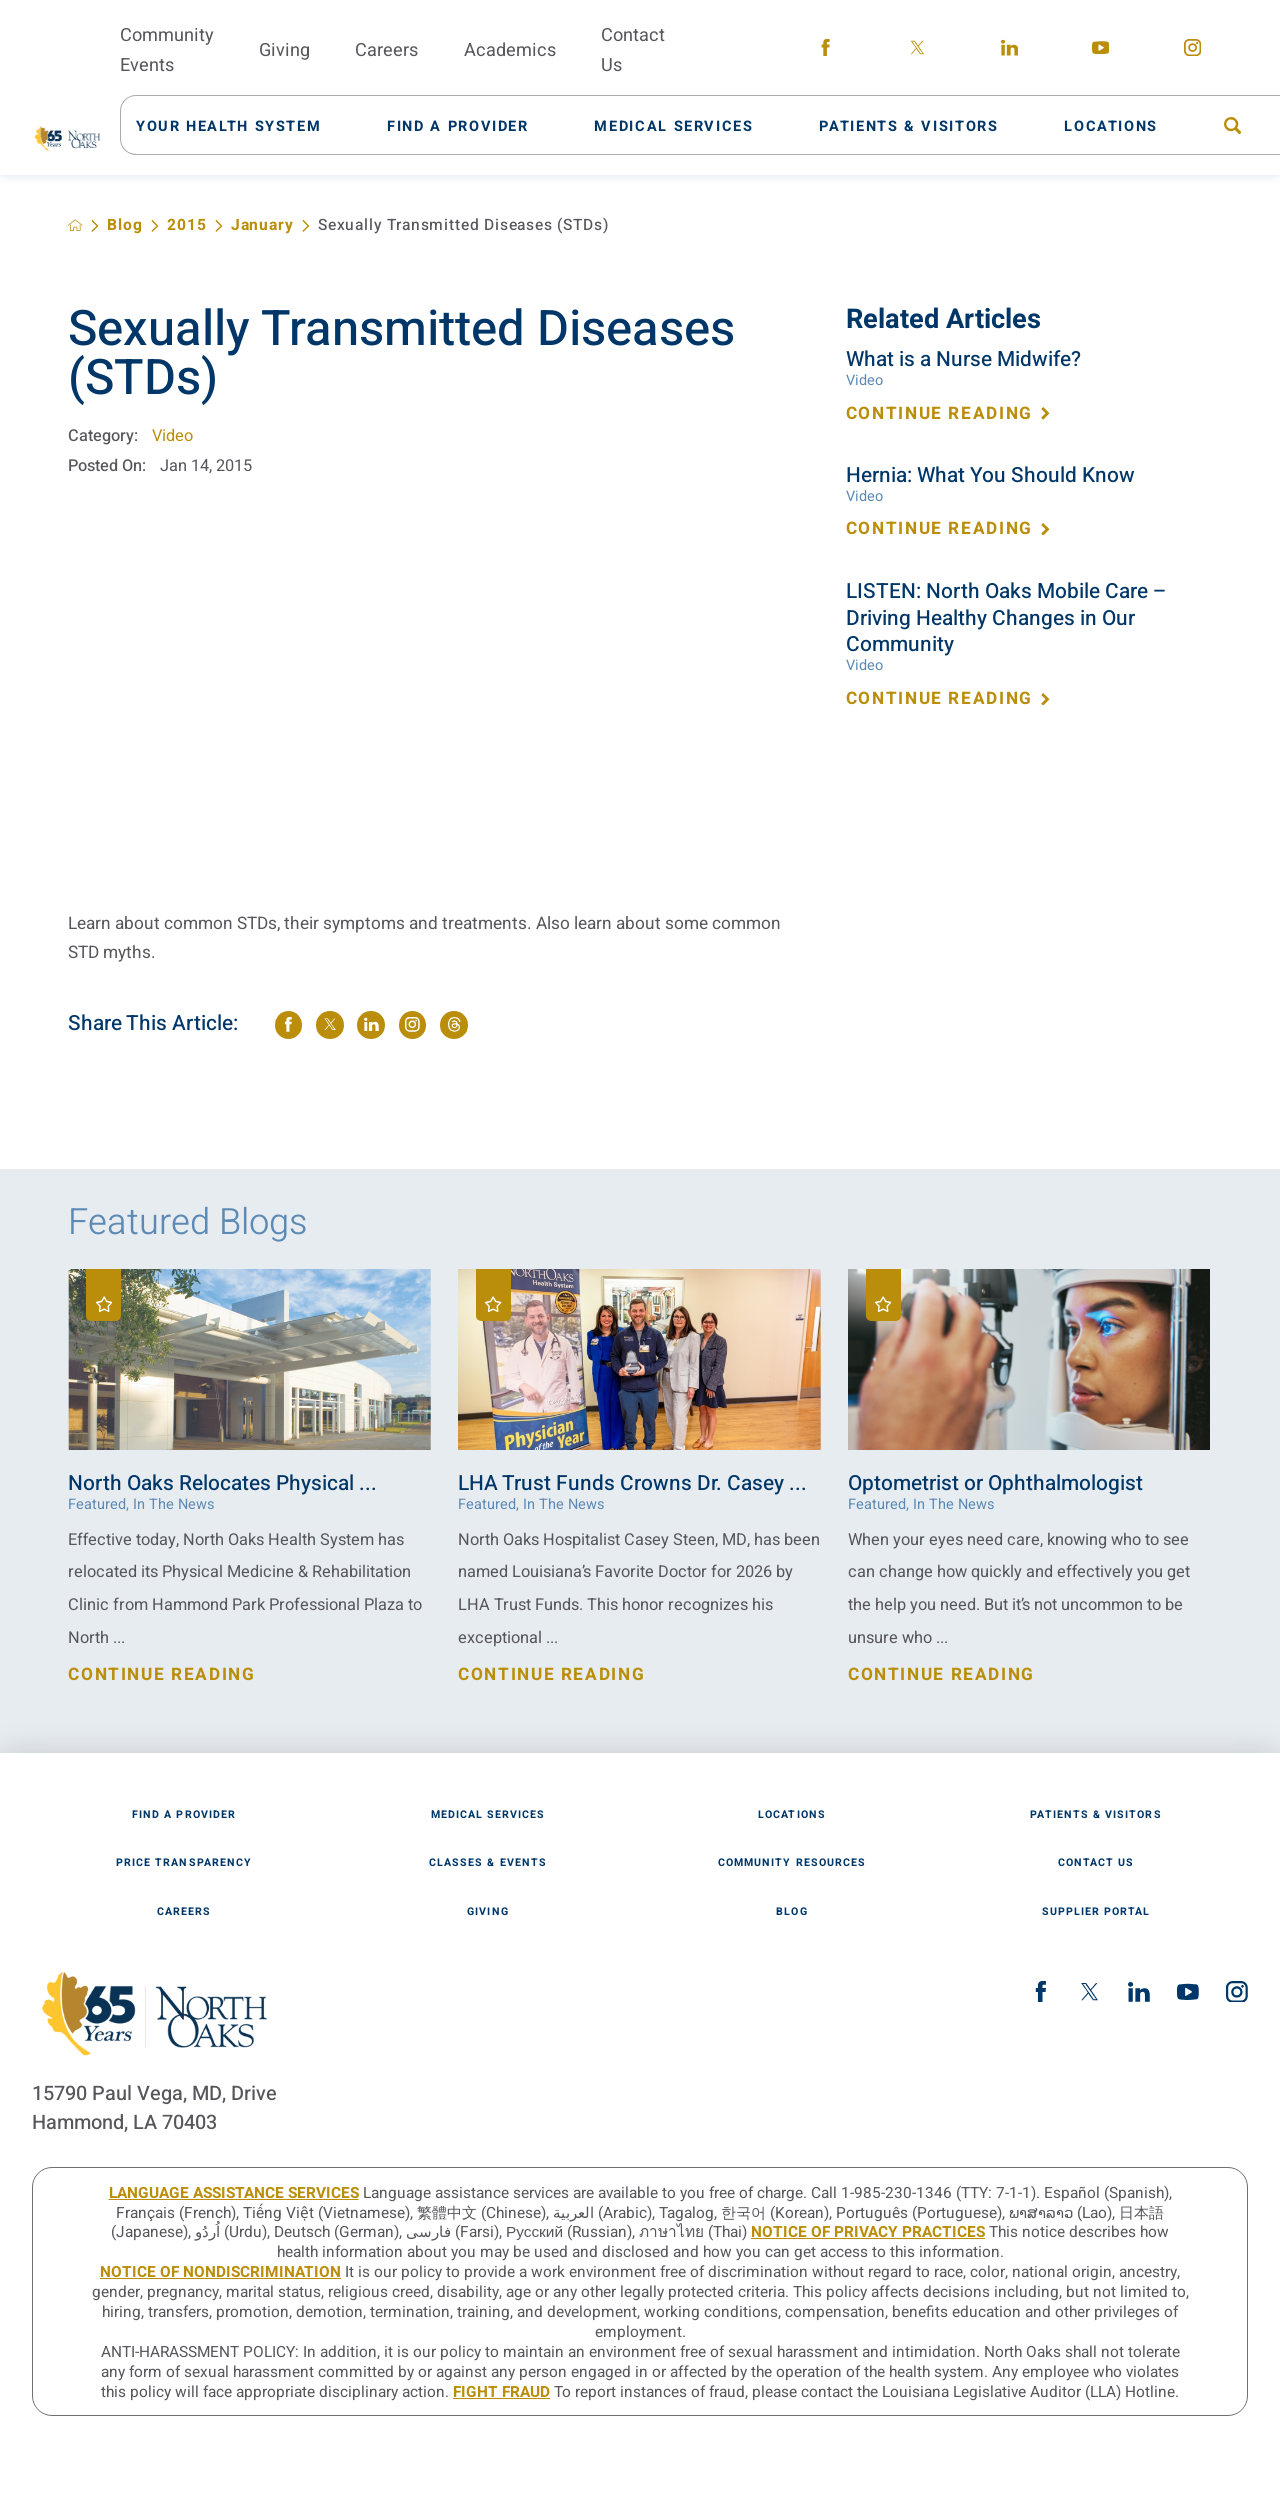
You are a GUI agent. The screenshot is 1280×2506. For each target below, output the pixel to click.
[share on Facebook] (289, 1025)
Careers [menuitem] (386, 50)
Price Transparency (184, 1863)
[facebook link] (826, 51)
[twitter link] (917, 51)
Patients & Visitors (1095, 1815)
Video (172, 436)
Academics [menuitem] (510, 50)
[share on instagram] (413, 1025)
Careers (184, 1912)
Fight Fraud (501, 2392)
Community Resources (792, 1863)
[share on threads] (454, 1025)
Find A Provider (184, 1815)
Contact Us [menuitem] (633, 50)
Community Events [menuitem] (167, 50)
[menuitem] (240, 125)
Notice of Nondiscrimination (220, 2272)
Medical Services (488, 1815)
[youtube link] (1101, 51)
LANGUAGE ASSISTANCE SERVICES (234, 2193)
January (262, 226)
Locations (792, 1815)
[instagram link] (1192, 51)
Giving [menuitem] (284, 50)
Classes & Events (488, 1863)
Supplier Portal (1096, 1912)
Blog (124, 226)
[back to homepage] (75, 225)
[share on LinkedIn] (371, 1025)
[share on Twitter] (330, 1025)
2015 (186, 226)
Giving (487, 1912)
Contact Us (1096, 1863)
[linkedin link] (1009, 51)
